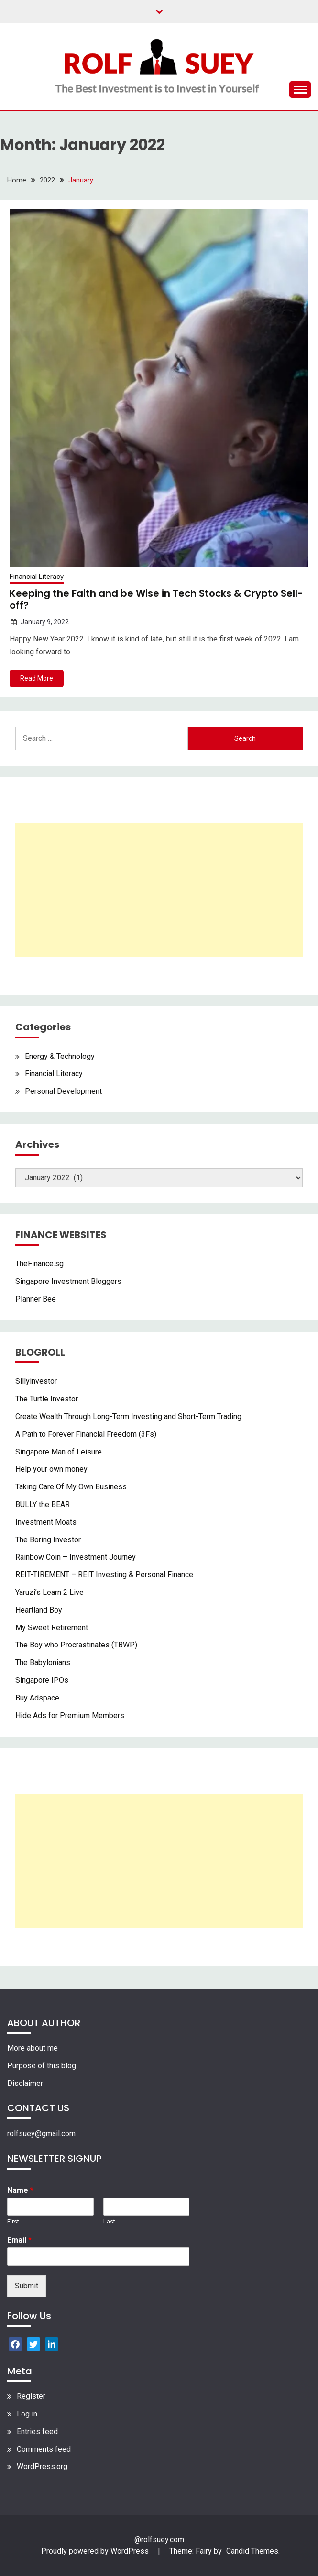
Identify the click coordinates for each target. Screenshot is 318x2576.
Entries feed (37, 2431)
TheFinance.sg (39, 1263)
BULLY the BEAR (42, 1504)
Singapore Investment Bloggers (68, 1281)
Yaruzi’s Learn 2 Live (49, 1592)
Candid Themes (252, 2550)
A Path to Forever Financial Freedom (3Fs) (85, 1434)
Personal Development (63, 1091)
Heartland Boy (38, 1609)
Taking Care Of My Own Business (71, 1486)
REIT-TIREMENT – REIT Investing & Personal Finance (104, 1574)
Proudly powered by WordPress (96, 2550)
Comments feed (44, 2449)
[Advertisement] (159, 890)
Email (19, 2240)
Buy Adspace (37, 1697)
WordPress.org (42, 2466)
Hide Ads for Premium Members (69, 1715)
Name (20, 2190)
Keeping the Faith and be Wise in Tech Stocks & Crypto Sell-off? (156, 599)
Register (31, 2396)
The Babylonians (42, 1662)
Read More (36, 678)
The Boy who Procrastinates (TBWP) (76, 1644)
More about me (32, 2047)
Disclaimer (25, 2083)
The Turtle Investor (46, 1398)
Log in (27, 2413)
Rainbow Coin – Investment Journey (75, 1556)
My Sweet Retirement (51, 1627)
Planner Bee (35, 1299)
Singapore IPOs (41, 1680)
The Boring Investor (48, 1539)
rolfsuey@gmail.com (41, 2133)
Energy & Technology (60, 1056)
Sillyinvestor (36, 1381)
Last (109, 2221)
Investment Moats (46, 1522)
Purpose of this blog (41, 2065)
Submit (26, 2285)
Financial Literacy (37, 576)
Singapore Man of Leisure (58, 1451)
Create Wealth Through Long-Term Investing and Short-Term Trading (128, 1416)
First (13, 2221)
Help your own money (51, 1469)
